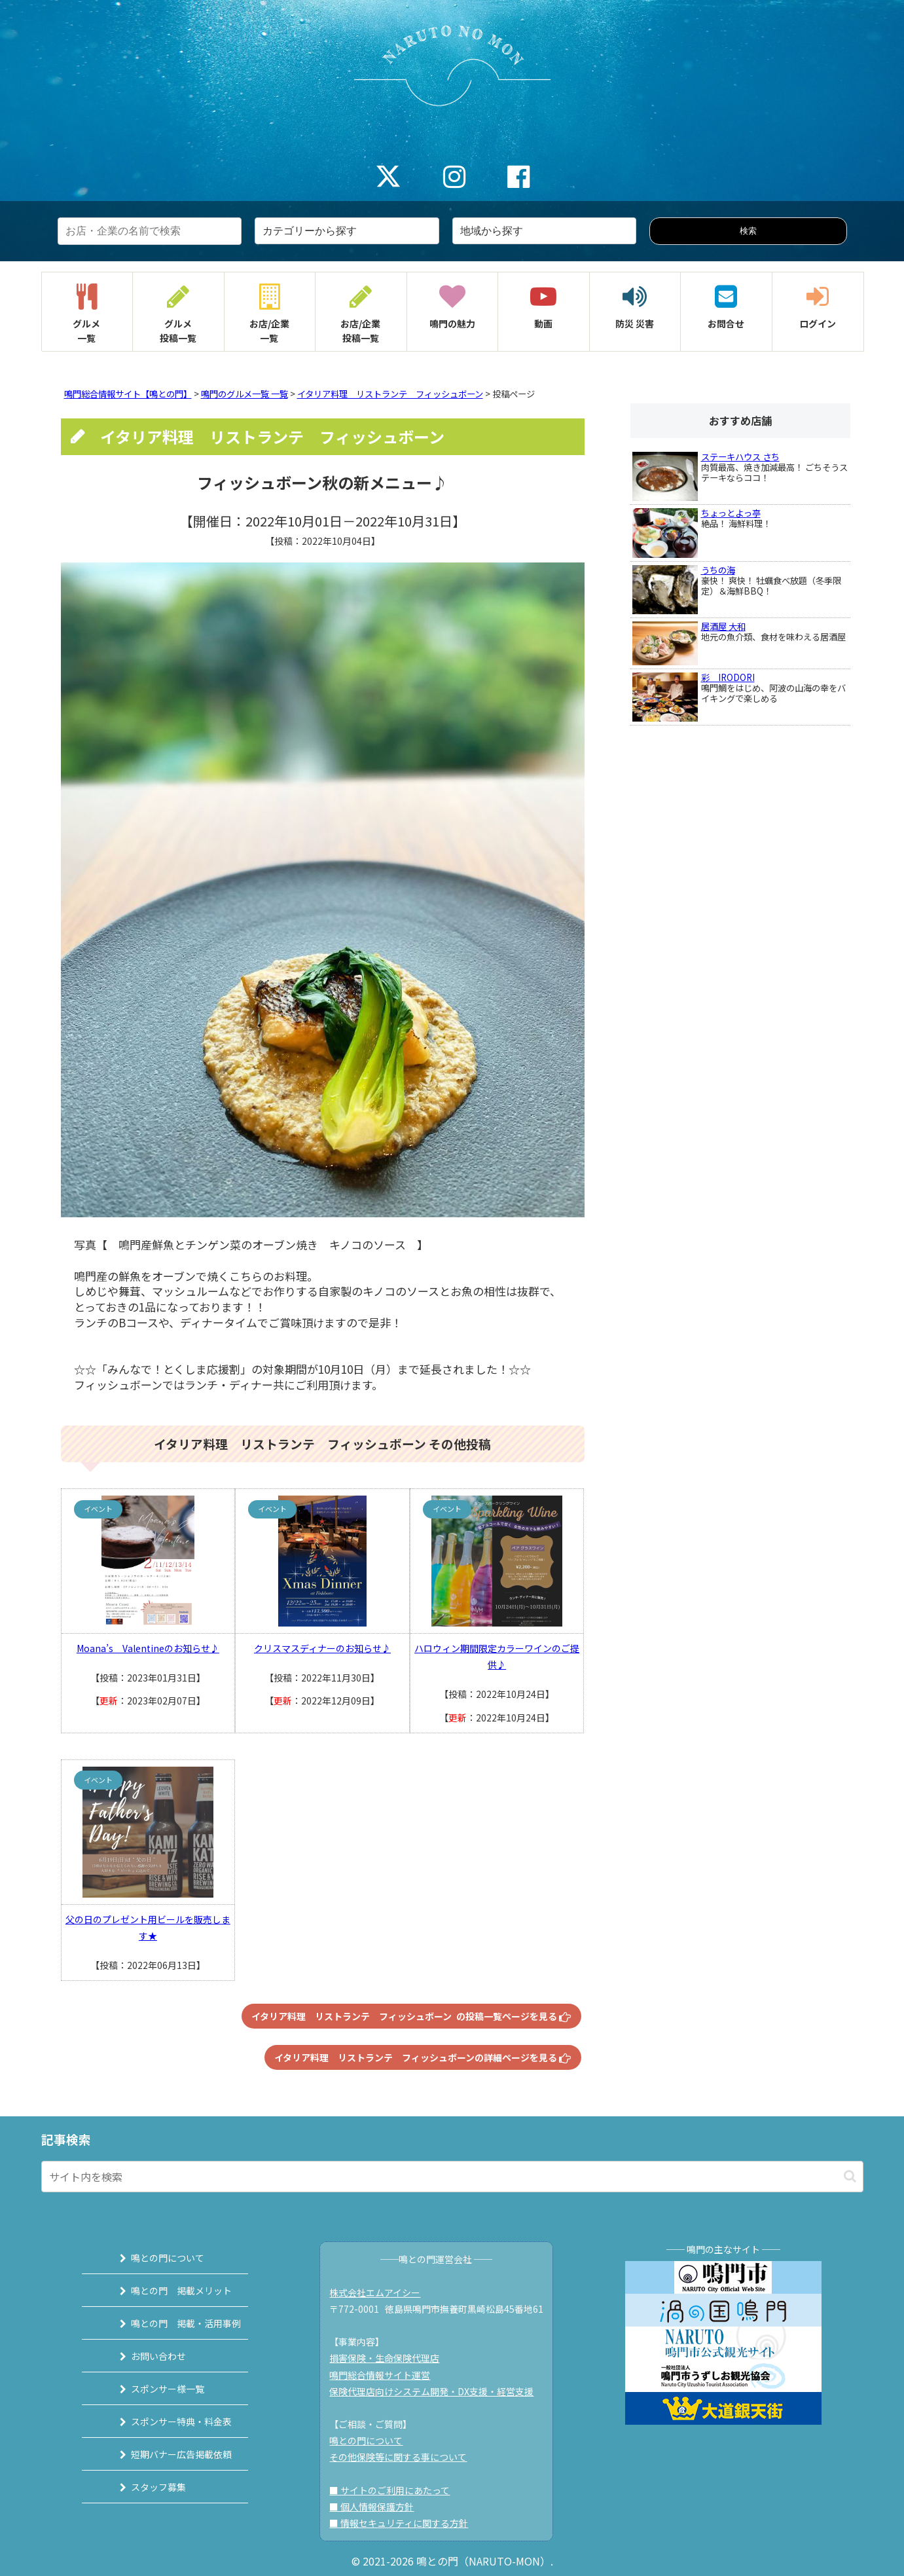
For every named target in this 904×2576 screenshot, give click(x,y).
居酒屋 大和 (723, 626)
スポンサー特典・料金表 (169, 2421)
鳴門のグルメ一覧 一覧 (244, 394)
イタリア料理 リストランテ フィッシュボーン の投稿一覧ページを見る (411, 2016)
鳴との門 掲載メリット (169, 2290)
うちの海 (718, 570)
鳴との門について (155, 2257)
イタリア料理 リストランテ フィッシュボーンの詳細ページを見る (422, 2057)
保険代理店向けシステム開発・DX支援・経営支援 (436, 2391)
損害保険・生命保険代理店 (389, 2357)
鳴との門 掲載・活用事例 (174, 2323)
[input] (452, 2176)
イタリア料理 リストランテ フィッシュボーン (390, 394)
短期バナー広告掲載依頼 (169, 2454)
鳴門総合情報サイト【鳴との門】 (128, 394)
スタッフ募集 (146, 2486)
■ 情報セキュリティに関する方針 (403, 2523)
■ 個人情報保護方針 (376, 2506)
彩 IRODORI (728, 677)
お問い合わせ (146, 2356)
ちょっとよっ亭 (731, 513)
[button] (850, 2176)
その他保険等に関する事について (403, 2456)
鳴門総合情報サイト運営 (384, 2375)
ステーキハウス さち (740, 457)
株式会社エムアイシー (379, 2292)
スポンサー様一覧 (155, 2388)
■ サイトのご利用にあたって (394, 2490)
